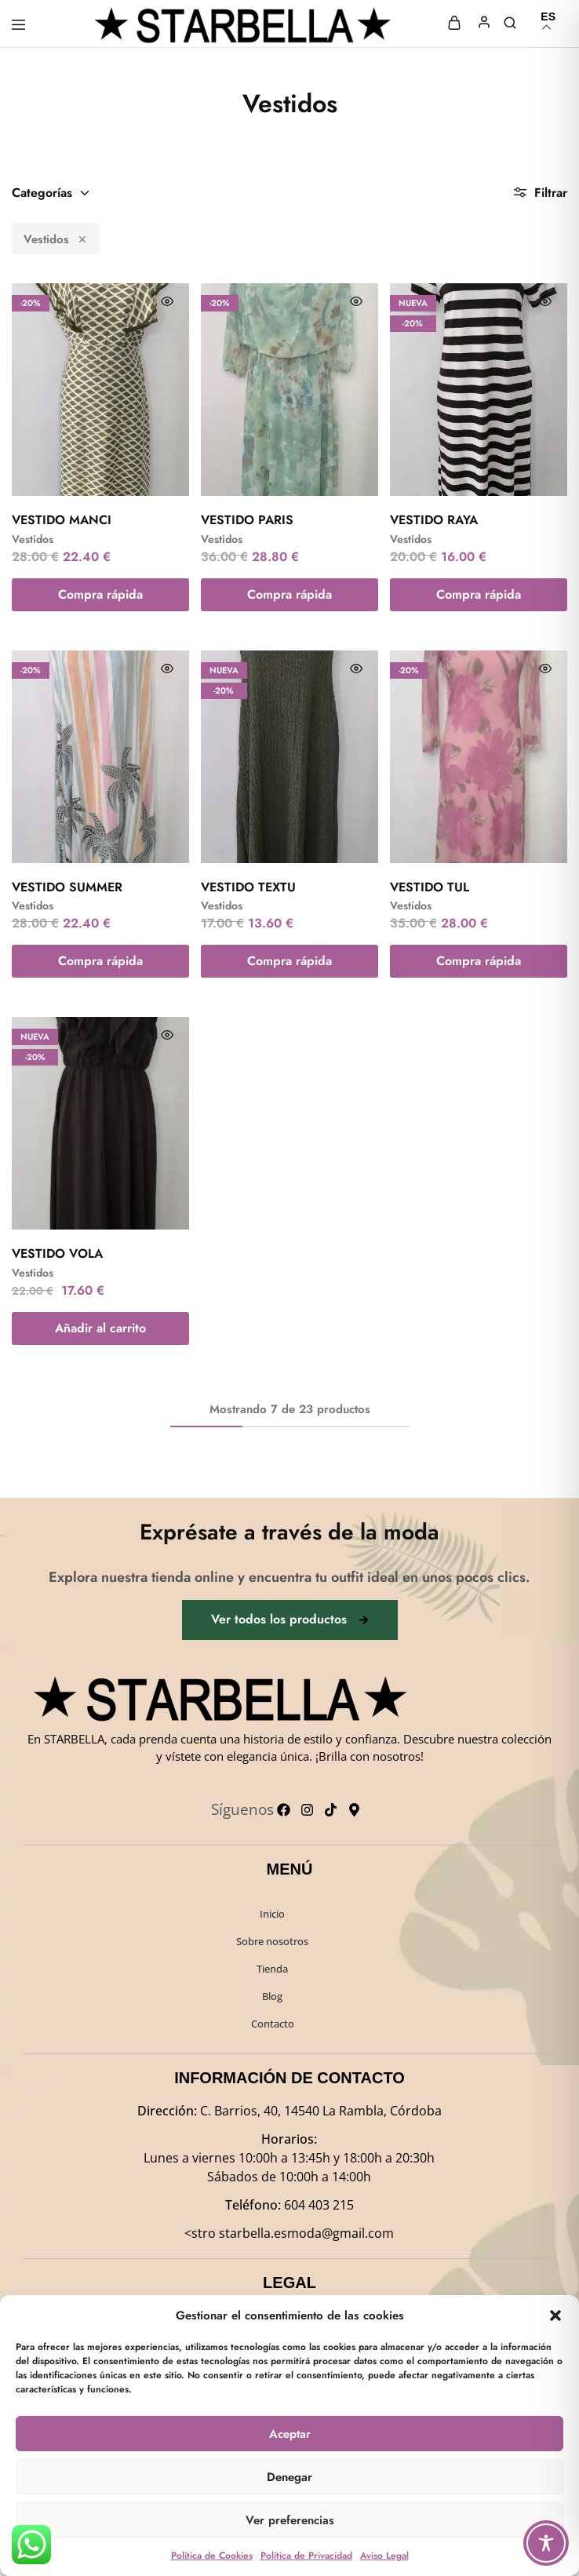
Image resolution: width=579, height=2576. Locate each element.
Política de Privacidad (306, 2556)
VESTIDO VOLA (57, 1253)
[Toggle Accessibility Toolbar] (546, 2543)
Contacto (272, 2024)
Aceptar (290, 2434)
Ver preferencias (290, 2520)
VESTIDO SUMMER (67, 887)
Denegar (289, 2477)
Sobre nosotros (272, 1941)
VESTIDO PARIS (247, 520)
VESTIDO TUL (429, 887)
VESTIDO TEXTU (248, 887)
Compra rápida (100, 594)
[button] (555, 2315)
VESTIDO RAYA (434, 520)
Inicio (272, 1914)
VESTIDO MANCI (61, 520)
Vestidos (56, 239)
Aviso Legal (384, 2556)
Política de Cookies (212, 2556)
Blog (272, 1996)
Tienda (272, 1969)
